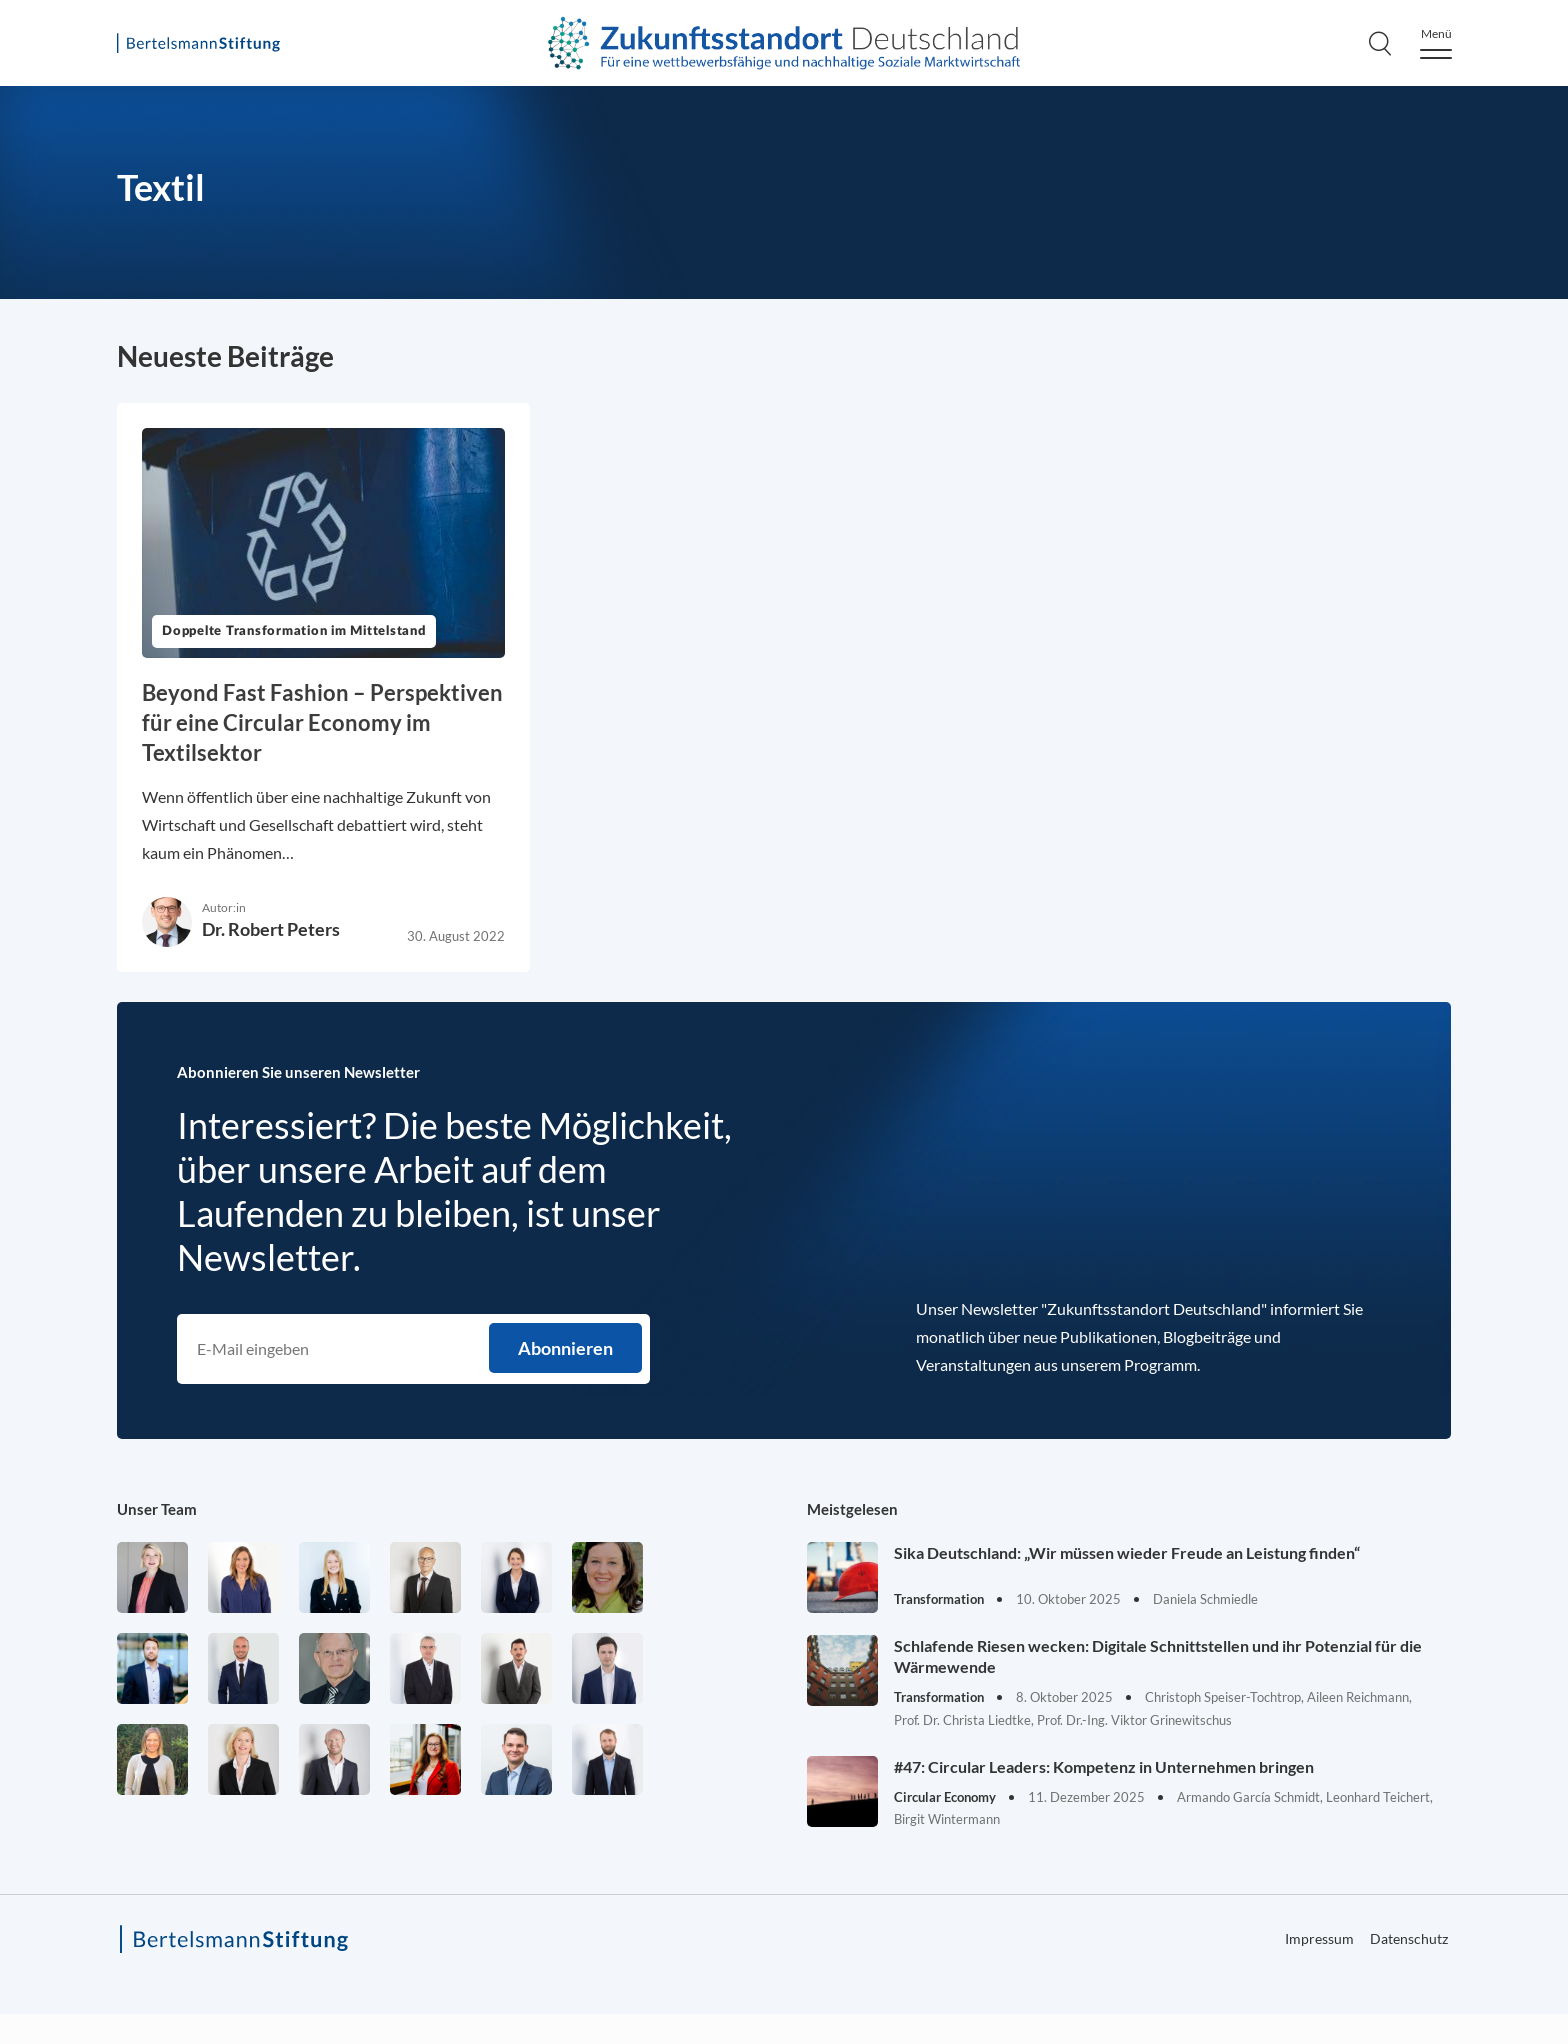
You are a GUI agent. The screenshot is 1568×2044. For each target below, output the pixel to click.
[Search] (1380, 43)
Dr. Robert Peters (271, 929)
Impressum (1319, 1938)
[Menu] (1436, 43)
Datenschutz (1409, 1938)
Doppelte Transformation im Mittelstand (294, 631)
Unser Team (157, 1509)
